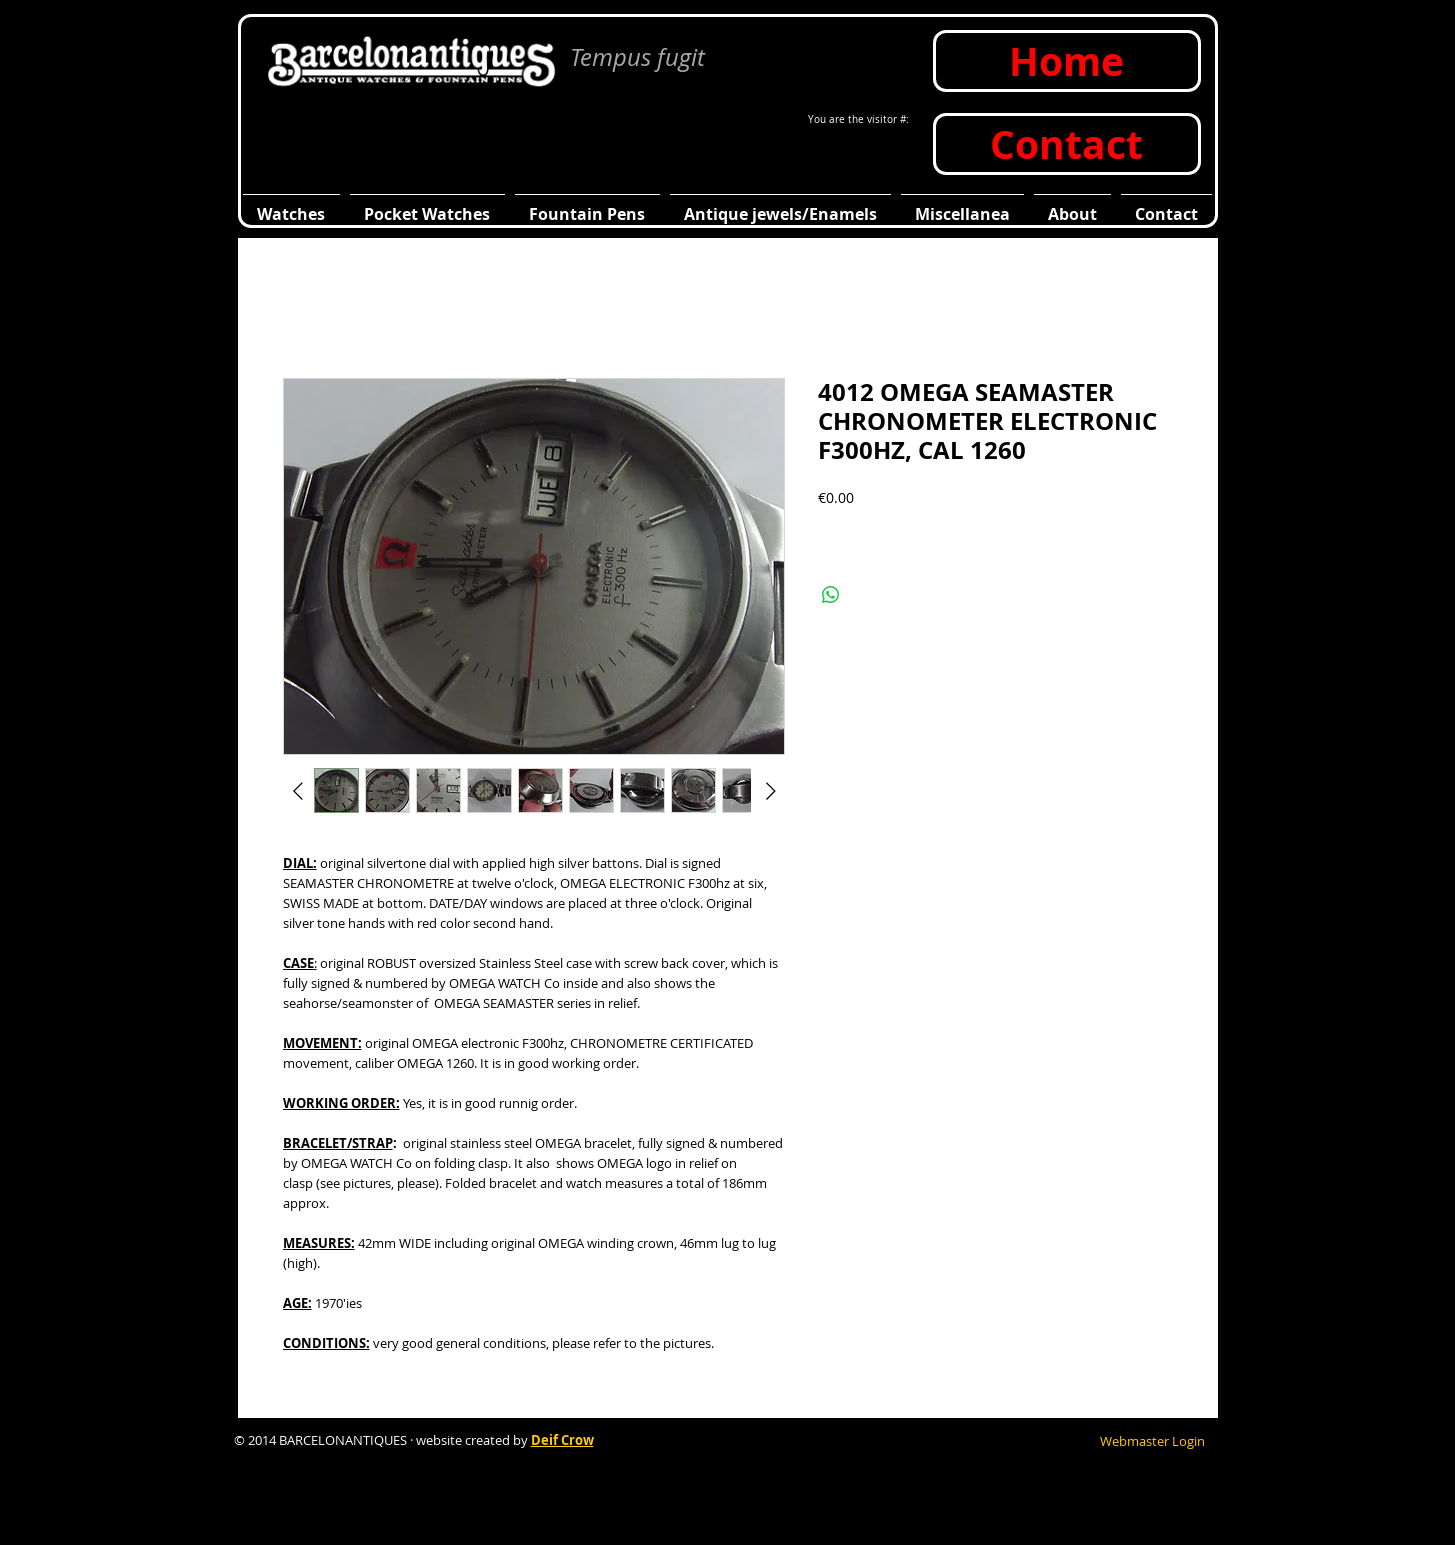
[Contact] (1067, 144)
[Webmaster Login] (1152, 1441)
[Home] (1067, 61)
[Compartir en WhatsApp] (831, 595)
